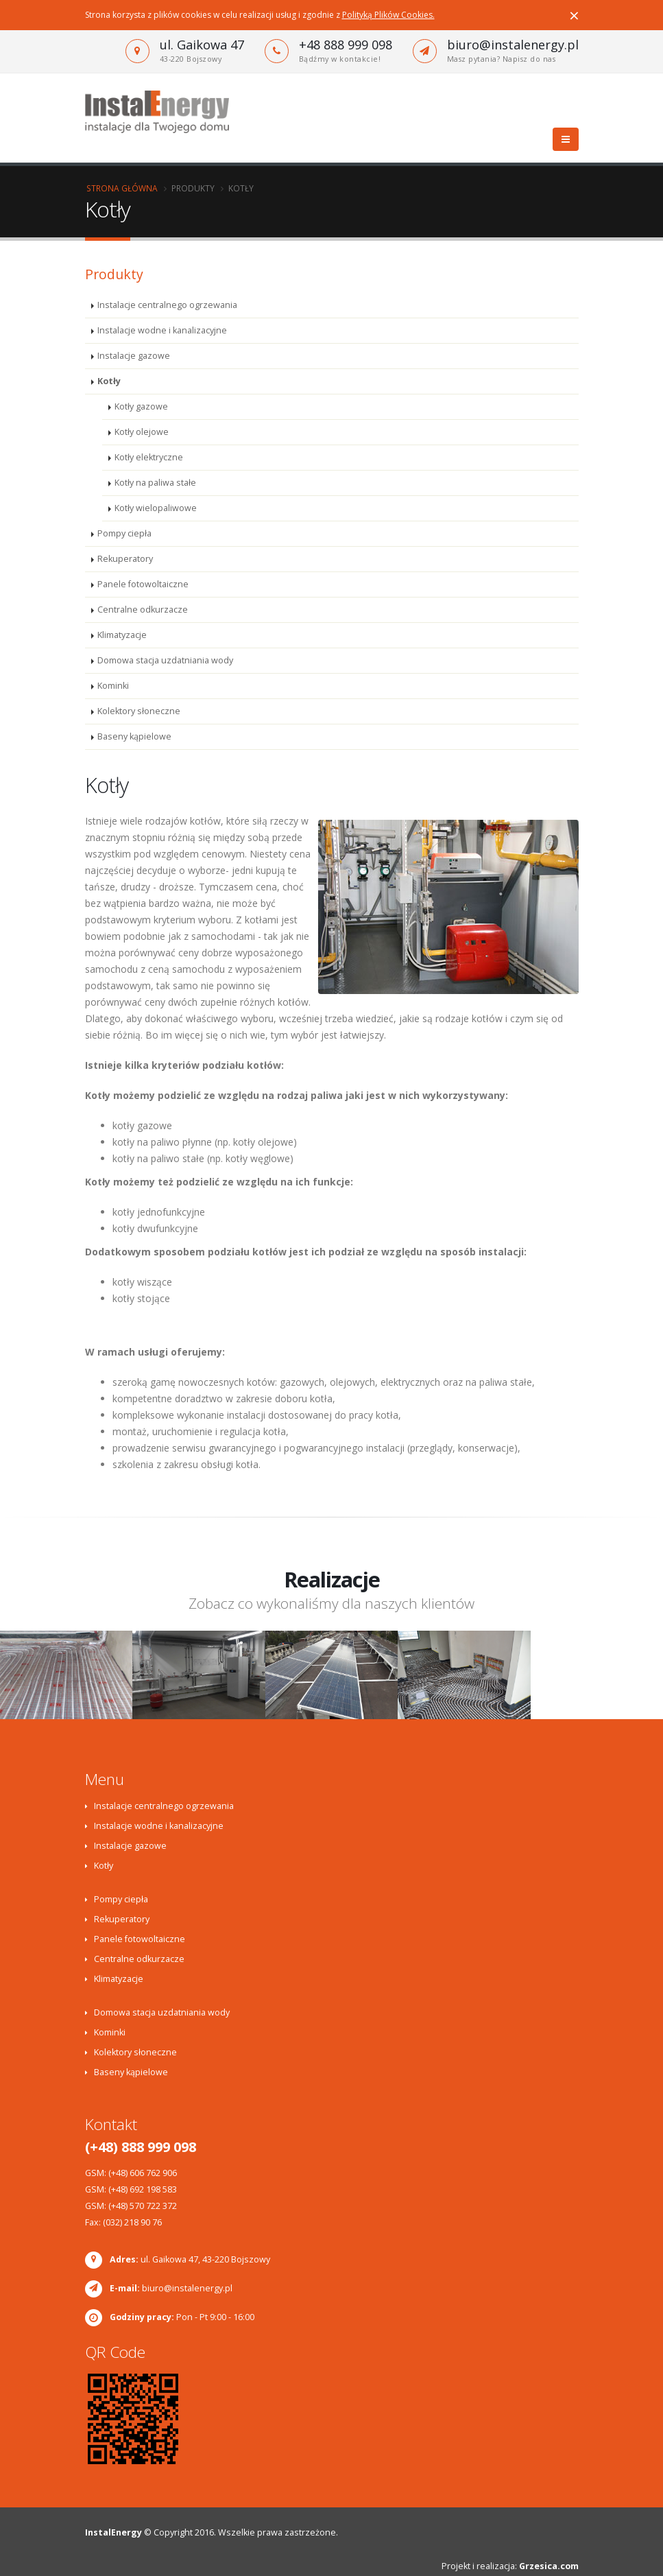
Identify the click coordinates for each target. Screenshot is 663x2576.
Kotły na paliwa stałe (155, 482)
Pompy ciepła (124, 533)
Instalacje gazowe (133, 356)
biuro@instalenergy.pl (513, 44)
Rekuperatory (125, 559)
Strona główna (122, 187)
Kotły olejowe (141, 432)
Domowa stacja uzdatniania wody (165, 660)
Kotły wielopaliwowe (155, 508)
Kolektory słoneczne (138, 711)
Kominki (113, 686)
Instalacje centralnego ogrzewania (167, 305)
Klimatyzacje (122, 635)
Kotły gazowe (141, 406)
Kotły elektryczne (148, 457)
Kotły (109, 381)
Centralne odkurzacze (142, 609)
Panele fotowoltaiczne (143, 584)
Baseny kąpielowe (134, 736)
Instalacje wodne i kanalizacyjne (162, 330)
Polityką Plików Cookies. (388, 15)
